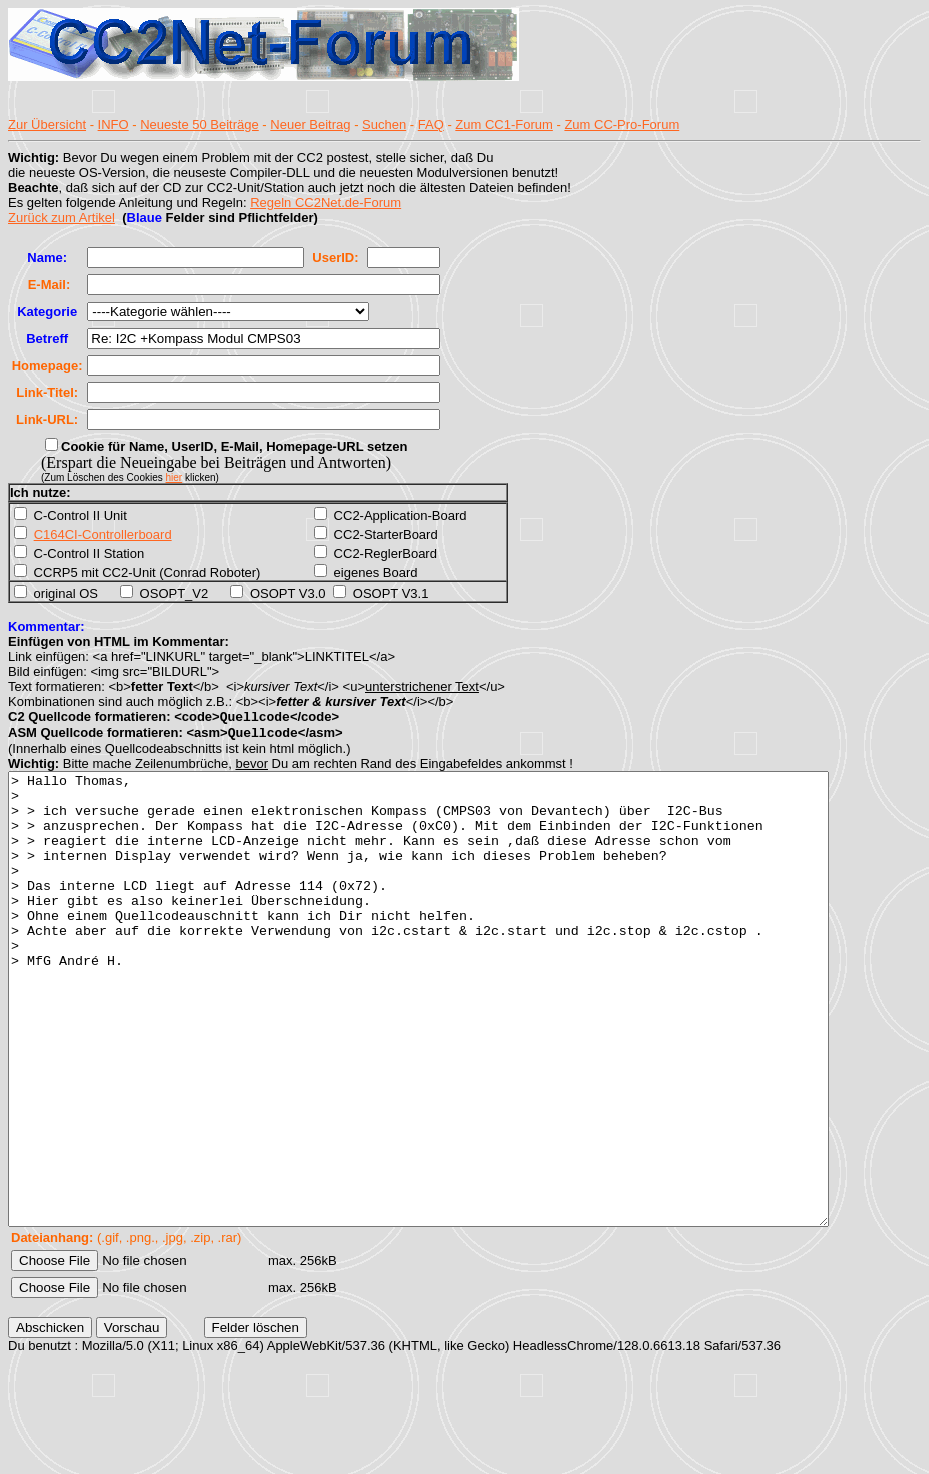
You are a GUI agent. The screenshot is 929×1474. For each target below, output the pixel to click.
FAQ (431, 124)
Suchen (384, 124)
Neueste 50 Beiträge (199, 124)
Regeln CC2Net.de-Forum (325, 202)
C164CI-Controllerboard (103, 534)
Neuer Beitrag (310, 124)
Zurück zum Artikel (61, 217)
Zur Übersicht (47, 124)
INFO (113, 124)
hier (174, 477)
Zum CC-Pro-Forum (621, 124)
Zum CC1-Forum (504, 124)
